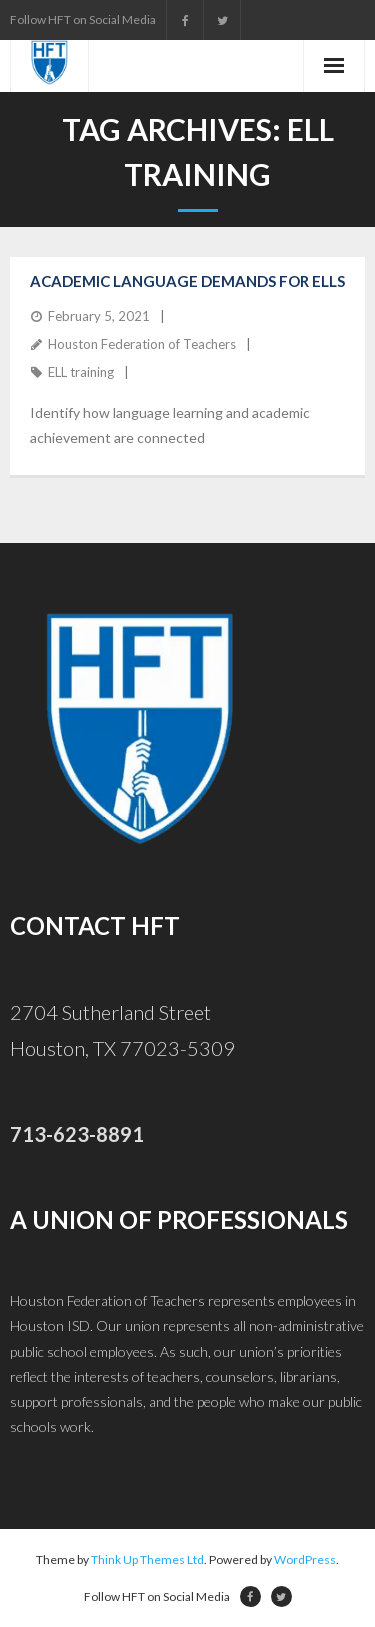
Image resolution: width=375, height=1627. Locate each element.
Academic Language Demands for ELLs (187, 281)
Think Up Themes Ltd (147, 1559)
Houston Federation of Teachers (142, 344)
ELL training (81, 372)
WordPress (305, 1559)
